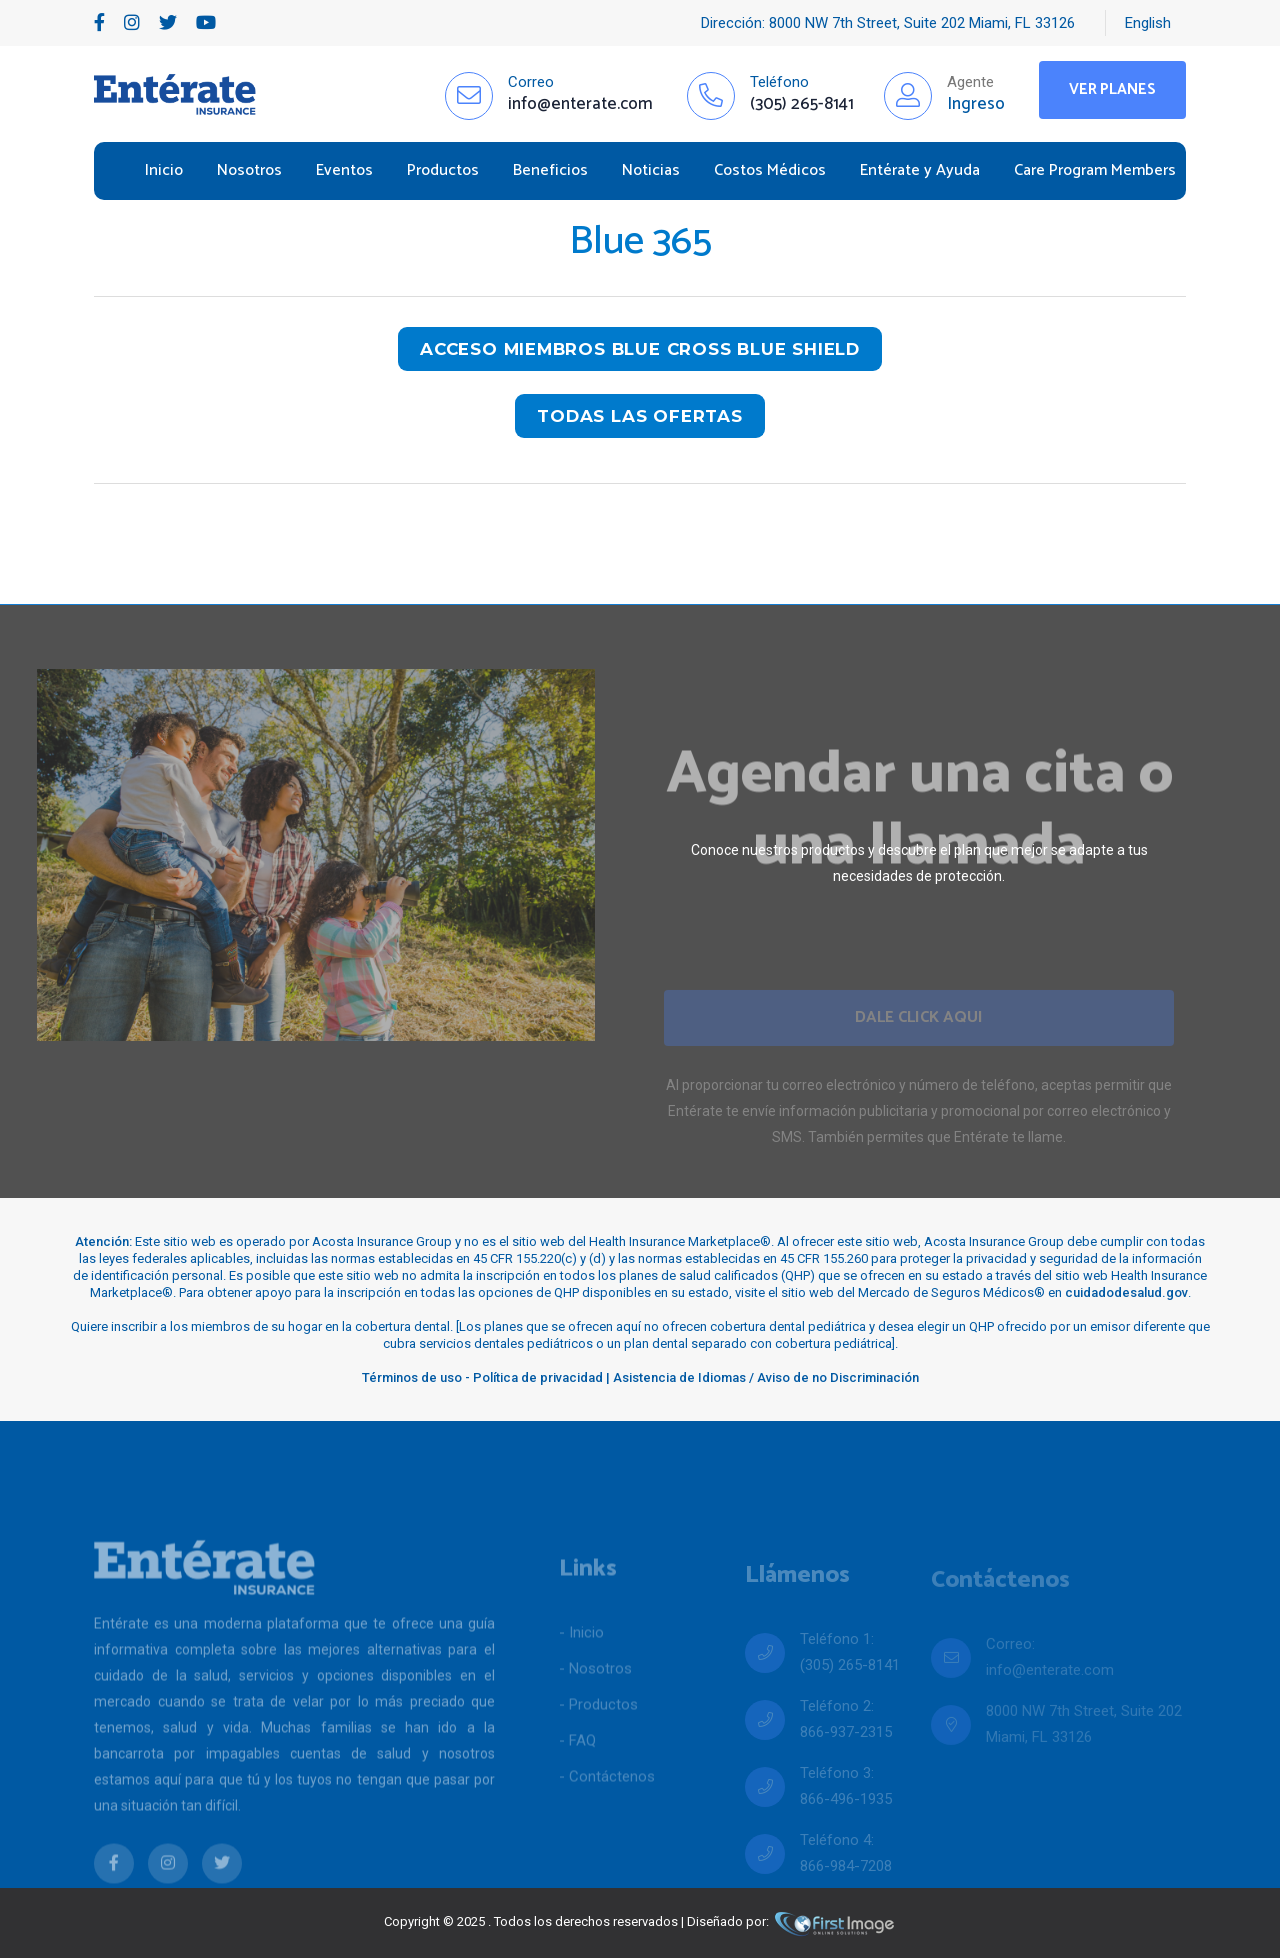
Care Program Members (1095, 170)
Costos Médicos (770, 170)
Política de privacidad (538, 1377)
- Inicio (581, 1664)
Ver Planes (1112, 89)
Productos (443, 170)
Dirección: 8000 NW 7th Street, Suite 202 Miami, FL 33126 (888, 23)
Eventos (344, 170)
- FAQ (577, 1772)
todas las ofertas (639, 416)
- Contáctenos (607, 1808)
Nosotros (249, 170)
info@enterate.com (1050, 1691)
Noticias (651, 170)
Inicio (164, 170)
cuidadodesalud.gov (1126, 1292)
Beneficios (550, 170)
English (1148, 23)
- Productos (598, 1736)
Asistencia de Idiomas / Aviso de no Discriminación (766, 1377)
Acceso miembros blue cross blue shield (640, 349)
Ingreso (976, 104)
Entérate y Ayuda (920, 170)
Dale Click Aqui (919, 1043)
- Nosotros (595, 1700)
